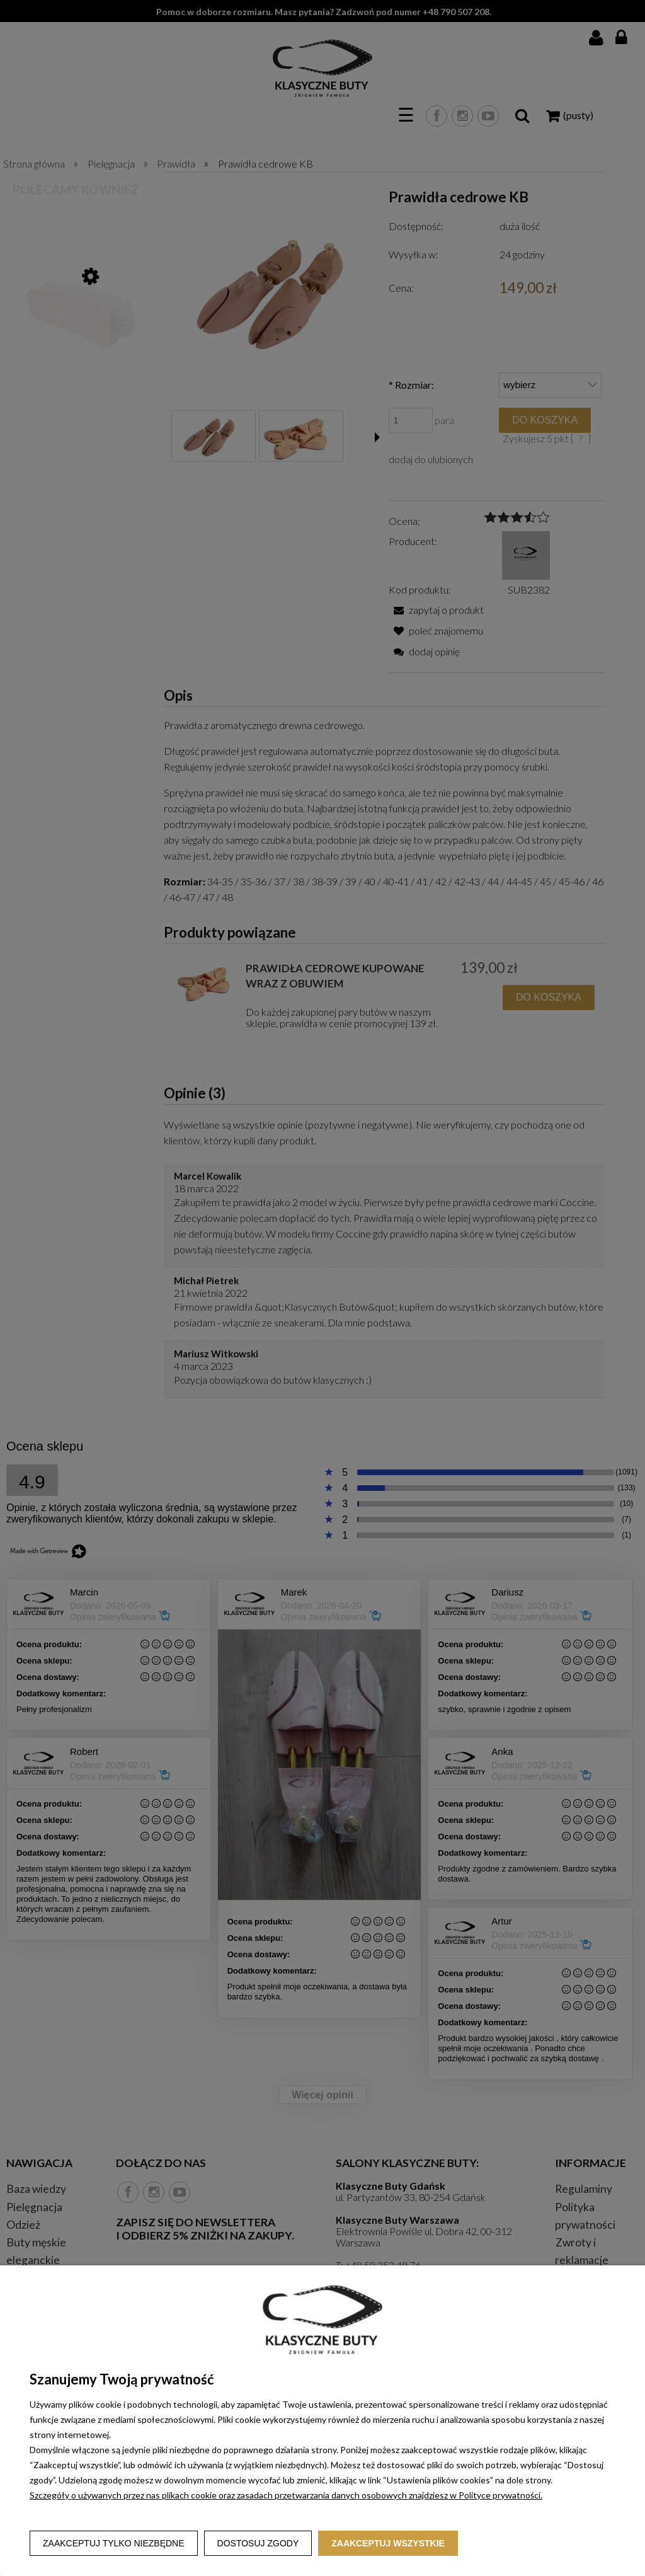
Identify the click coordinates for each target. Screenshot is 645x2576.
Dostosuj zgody (258, 2543)
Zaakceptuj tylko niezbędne (114, 2543)
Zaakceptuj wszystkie (388, 2543)
